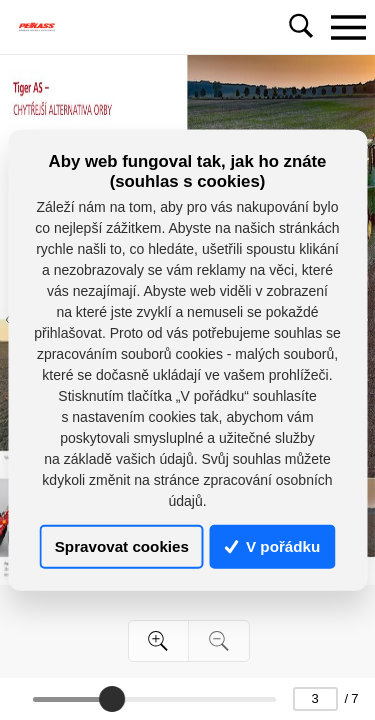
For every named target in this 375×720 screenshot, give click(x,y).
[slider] (112, 699)
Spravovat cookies (122, 546)
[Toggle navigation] (348, 27)
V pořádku (273, 546)
